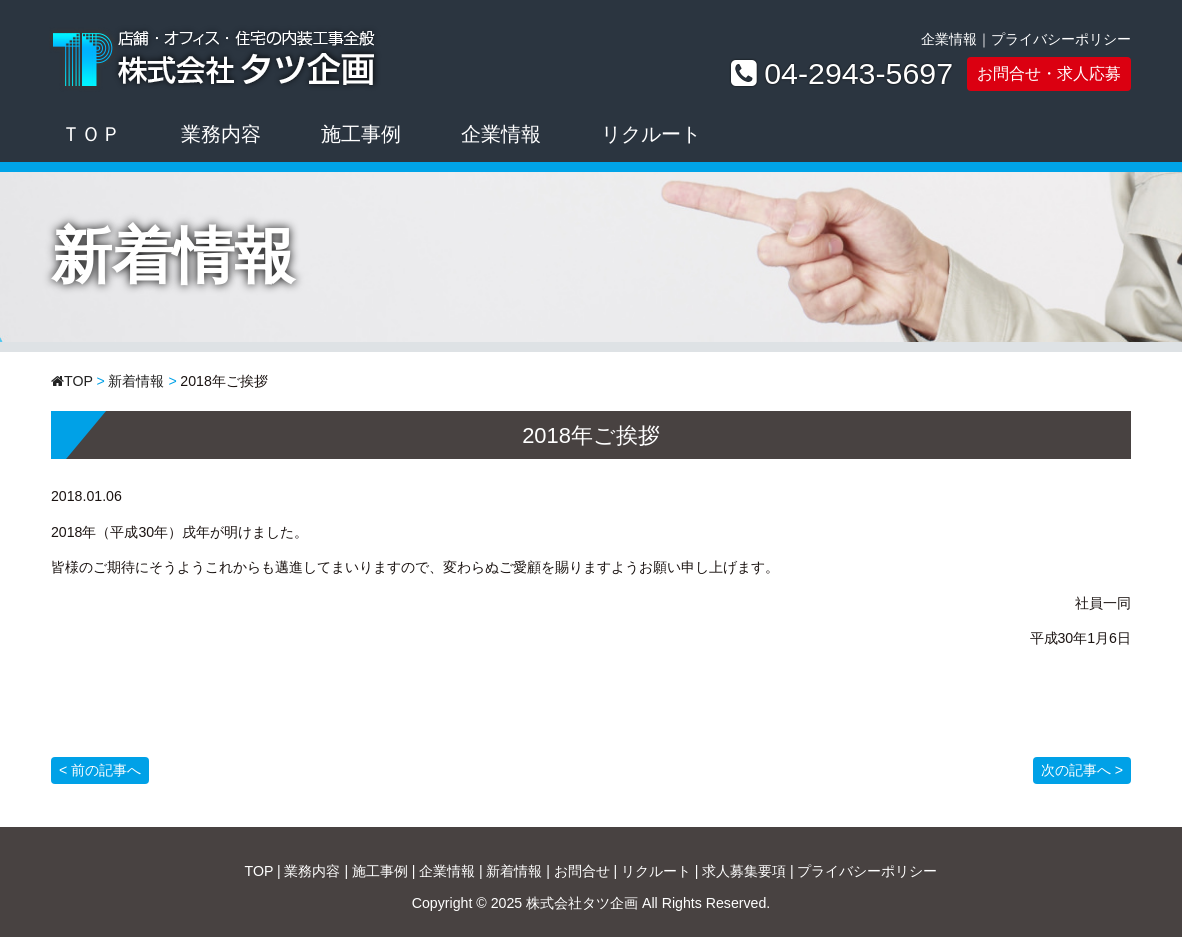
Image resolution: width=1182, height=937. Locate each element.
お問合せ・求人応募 (1049, 73)
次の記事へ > (1082, 770)
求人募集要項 (744, 871)
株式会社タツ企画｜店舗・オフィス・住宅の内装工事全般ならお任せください (216, 55)
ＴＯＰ (91, 134)
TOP (78, 381)
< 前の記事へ (100, 770)
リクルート (651, 134)
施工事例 (361, 134)
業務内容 (221, 134)
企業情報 (949, 39)
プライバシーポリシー (1061, 39)
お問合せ (582, 871)
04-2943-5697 (858, 74)
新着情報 (136, 381)
